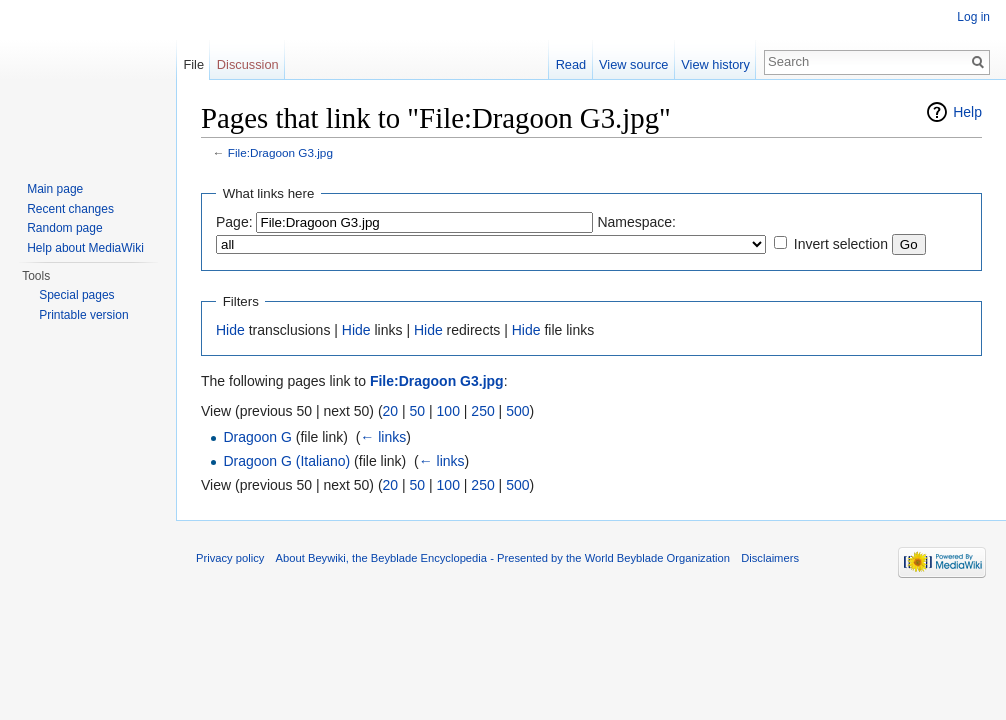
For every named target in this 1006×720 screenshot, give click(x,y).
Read (571, 64)
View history (715, 64)
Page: (234, 222)
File (193, 64)
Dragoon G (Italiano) (286, 461)
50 (418, 411)
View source (633, 64)
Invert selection (841, 244)
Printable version (83, 315)
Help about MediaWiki (85, 248)
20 (391, 411)
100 (448, 411)
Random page (64, 228)
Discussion (248, 64)
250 (482, 411)
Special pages (76, 295)
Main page (55, 189)
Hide (230, 330)
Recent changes (70, 209)
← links (383, 437)
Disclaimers (770, 558)
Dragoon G (257, 437)
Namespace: (636, 222)
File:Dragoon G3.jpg (280, 152)
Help (967, 112)
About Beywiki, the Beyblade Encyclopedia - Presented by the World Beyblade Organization (503, 558)
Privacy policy (230, 558)
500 (517, 411)
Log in (973, 17)
